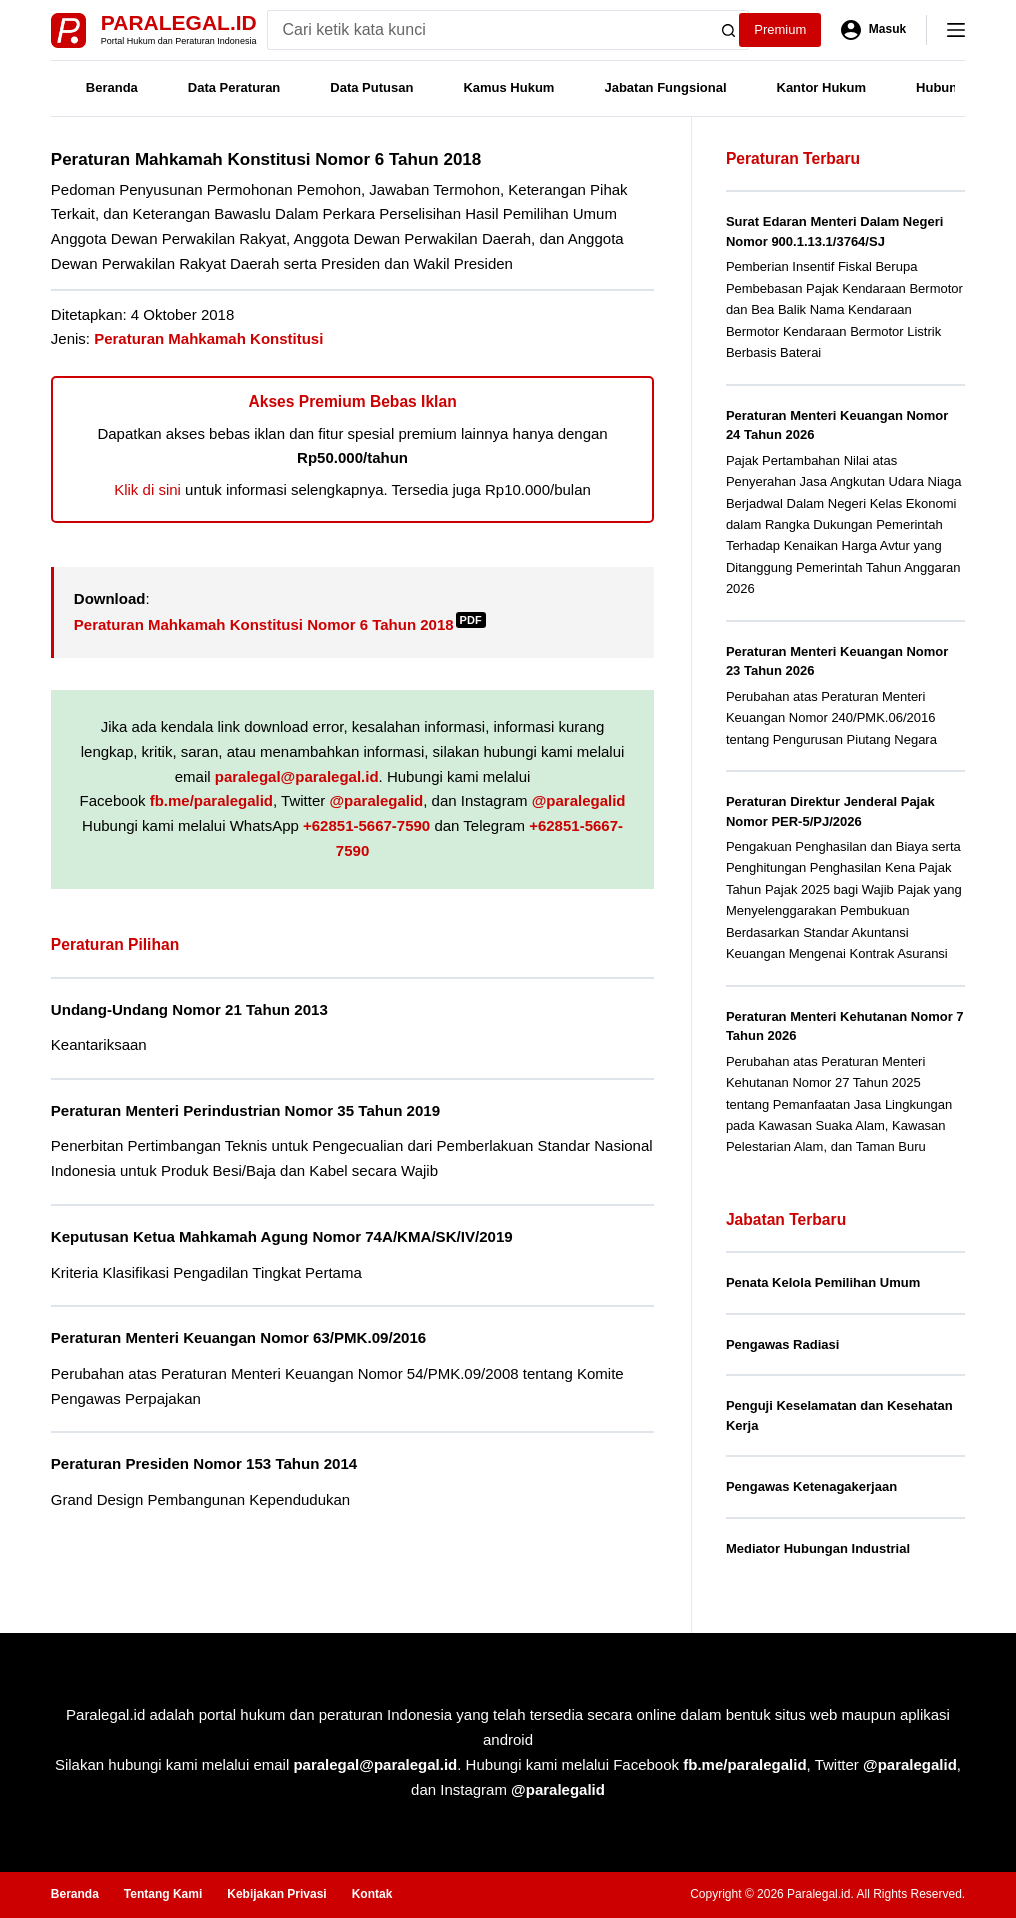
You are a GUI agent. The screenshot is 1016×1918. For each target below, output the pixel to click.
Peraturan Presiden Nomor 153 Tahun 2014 (204, 1463)
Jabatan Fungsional (665, 87)
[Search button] (729, 30)
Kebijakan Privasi (276, 1894)
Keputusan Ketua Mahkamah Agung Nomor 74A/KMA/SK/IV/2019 (282, 1236)
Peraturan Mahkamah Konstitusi (208, 338)
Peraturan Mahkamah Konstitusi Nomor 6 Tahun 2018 (280, 624)
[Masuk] (873, 30)
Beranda (112, 87)
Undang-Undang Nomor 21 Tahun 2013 (189, 1009)
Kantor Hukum (822, 87)
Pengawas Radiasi (782, 1344)
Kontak (372, 1894)
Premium (780, 29)
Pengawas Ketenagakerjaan (811, 1486)
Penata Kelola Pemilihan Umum (823, 1282)
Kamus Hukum (508, 87)
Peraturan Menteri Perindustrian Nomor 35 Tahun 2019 (245, 1110)
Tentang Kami (163, 1894)
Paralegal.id (179, 22)
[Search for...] (488, 30)
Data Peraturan (234, 87)
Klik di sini (147, 489)
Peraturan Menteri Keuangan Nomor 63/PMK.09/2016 (238, 1337)
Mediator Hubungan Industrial (818, 1548)
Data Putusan (371, 87)
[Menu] (956, 30)
